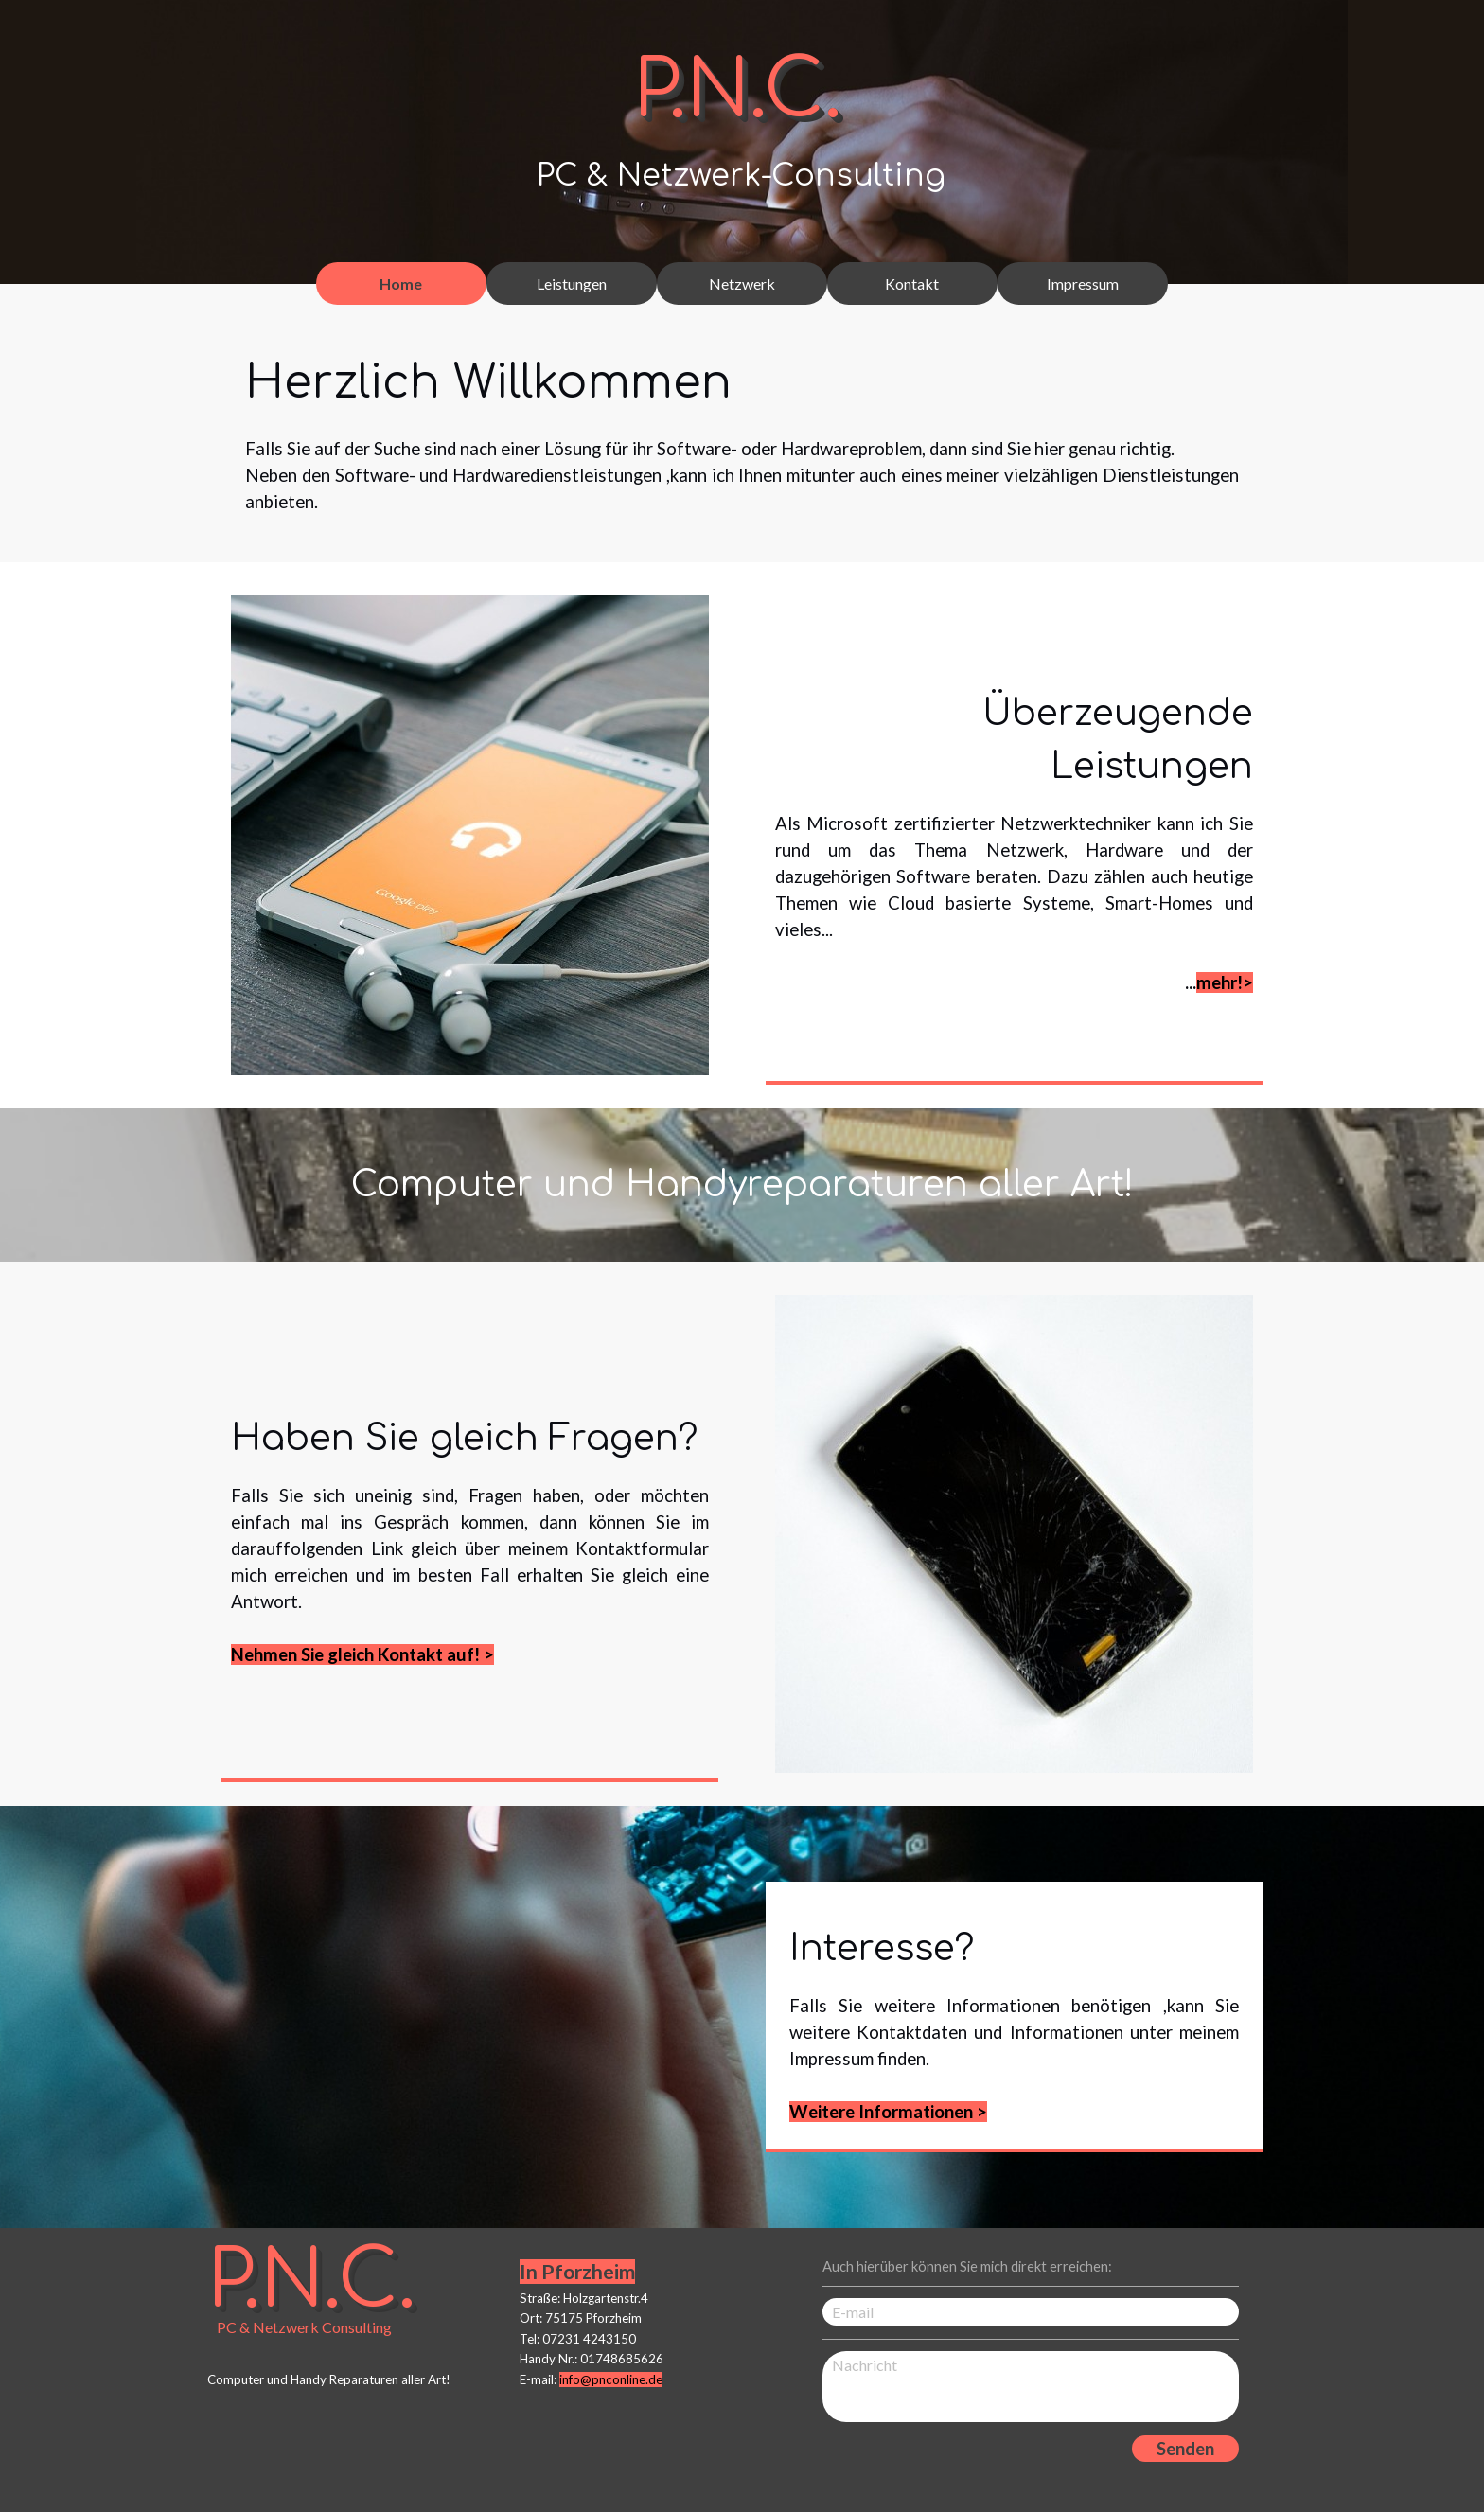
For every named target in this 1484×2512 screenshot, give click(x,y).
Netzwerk (742, 283)
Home (401, 283)
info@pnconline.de (610, 2379)
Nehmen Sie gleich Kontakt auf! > (362, 1654)
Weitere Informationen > (888, 2111)
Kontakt (912, 283)
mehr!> (1224, 982)
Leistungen (572, 283)
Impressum (1083, 283)
